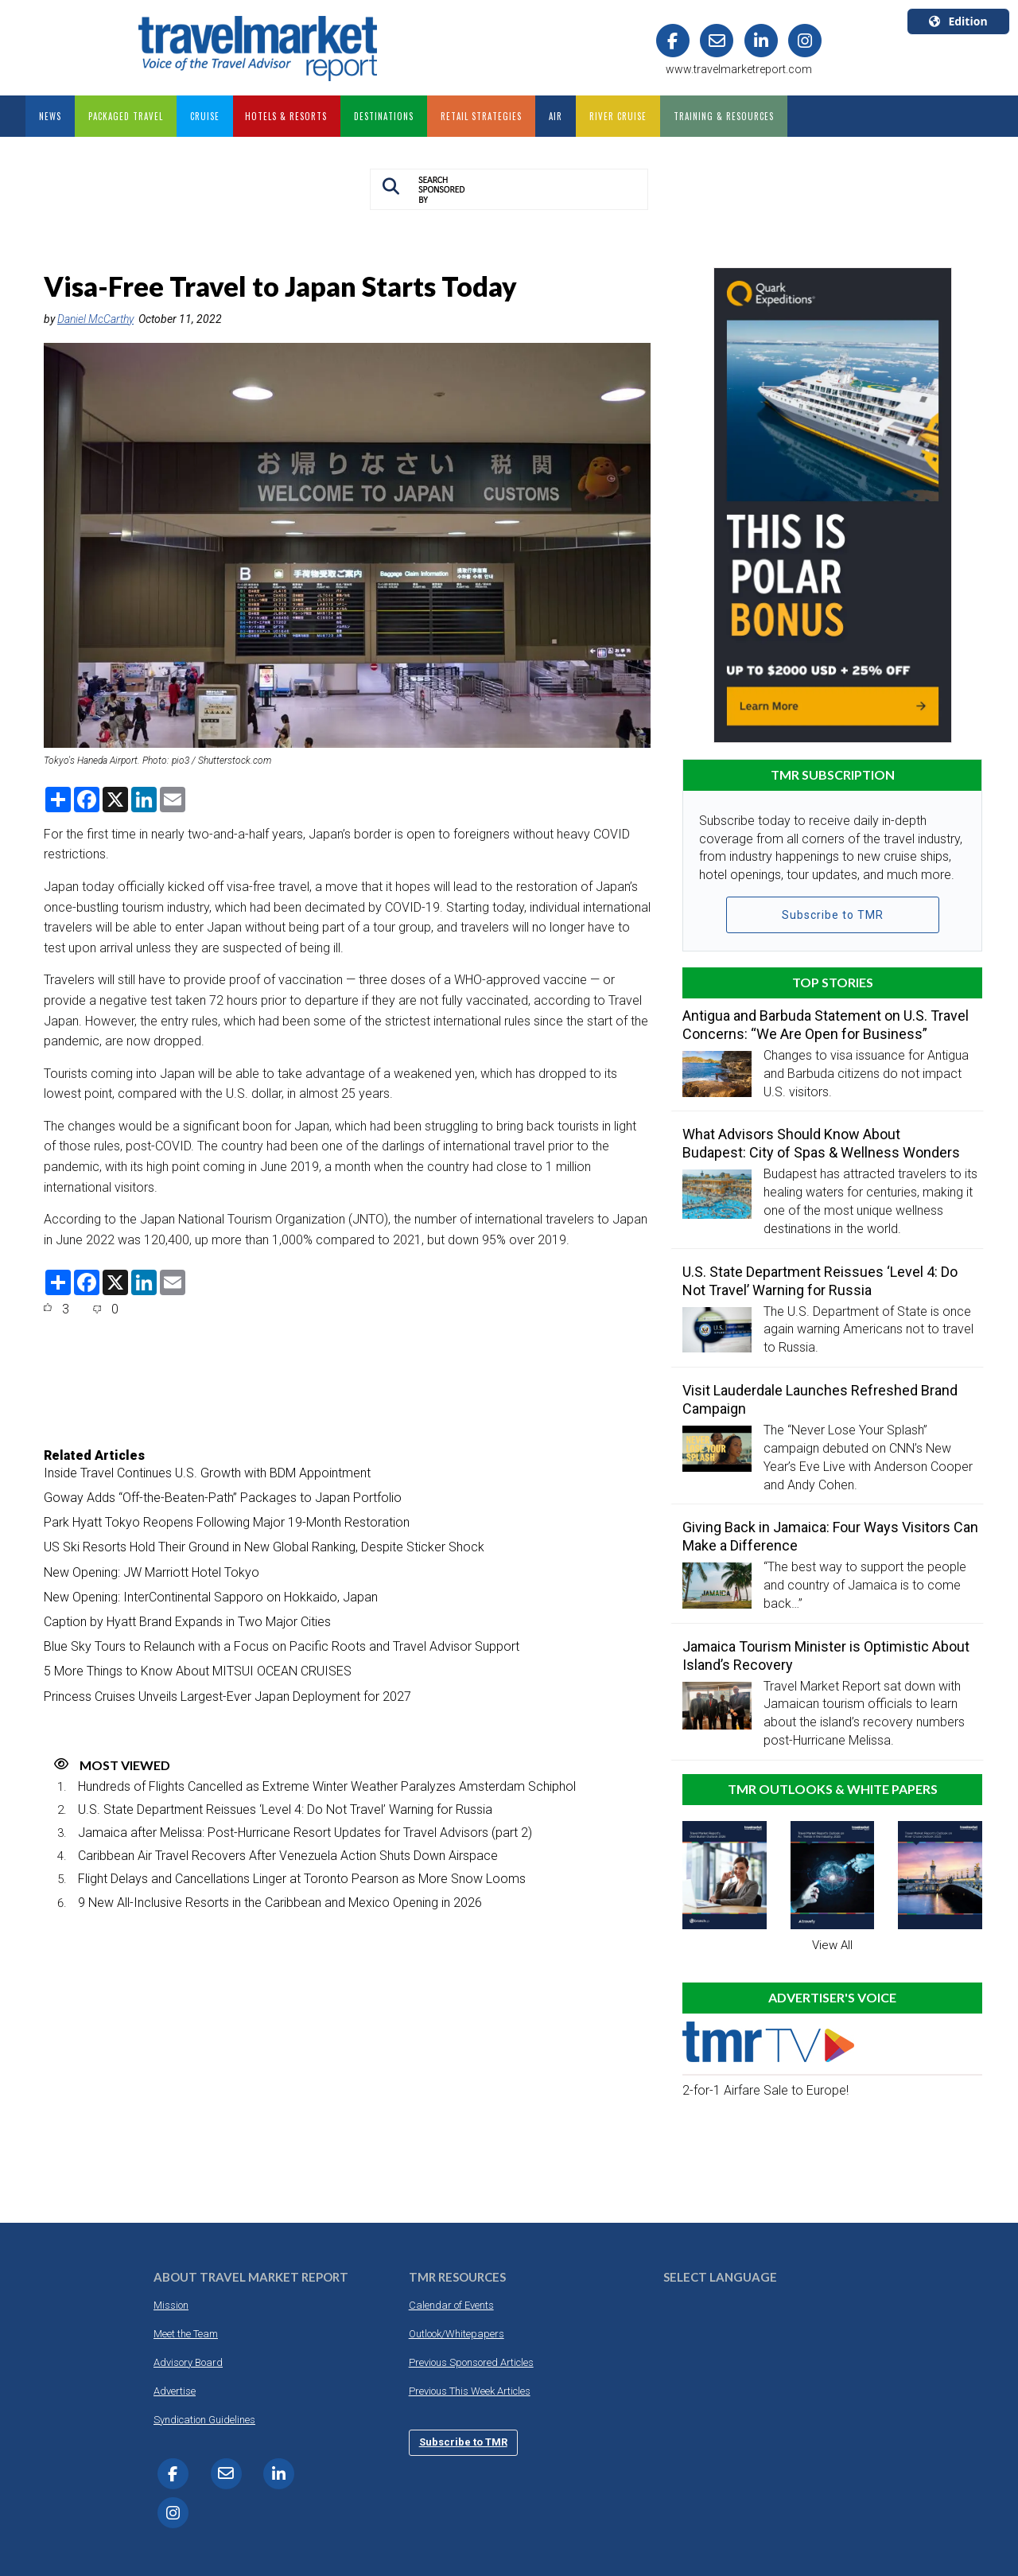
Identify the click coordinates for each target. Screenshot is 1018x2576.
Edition (958, 21)
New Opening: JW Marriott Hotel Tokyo (151, 1572)
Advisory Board (188, 2362)
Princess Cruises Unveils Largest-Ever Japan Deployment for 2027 (227, 1696)
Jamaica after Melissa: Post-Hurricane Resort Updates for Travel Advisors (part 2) (305, 1832)
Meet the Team (185, 2334)
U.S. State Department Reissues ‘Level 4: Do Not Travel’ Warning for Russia (285, 1809)
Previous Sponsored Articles (471, 2362)
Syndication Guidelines (204, 2420)
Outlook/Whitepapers (456, 2334)
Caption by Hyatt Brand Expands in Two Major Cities (187, 1621)
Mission (170, 2305)
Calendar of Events (451, 2305)
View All (832, 1945)
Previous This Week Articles (469, 2391)
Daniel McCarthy (95, 319)
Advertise (174, 2391)
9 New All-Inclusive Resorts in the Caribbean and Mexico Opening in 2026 (280, 1902)
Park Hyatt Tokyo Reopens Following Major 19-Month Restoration (227, 1522)
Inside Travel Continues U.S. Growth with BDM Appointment (207, 1473)
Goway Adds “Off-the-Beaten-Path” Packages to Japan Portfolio (223, 1497)
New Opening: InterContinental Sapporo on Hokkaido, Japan (211, 1597)
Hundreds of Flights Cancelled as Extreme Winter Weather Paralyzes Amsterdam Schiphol (327, 1786)
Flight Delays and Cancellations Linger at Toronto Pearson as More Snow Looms (302, 1878)
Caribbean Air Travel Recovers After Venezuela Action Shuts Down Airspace (288, 1855)
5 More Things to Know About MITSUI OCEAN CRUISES (198, 1671)
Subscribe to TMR (833, 915)
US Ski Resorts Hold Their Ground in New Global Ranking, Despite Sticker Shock (264, 1547)
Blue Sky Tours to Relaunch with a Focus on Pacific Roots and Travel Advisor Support (281, 1646)
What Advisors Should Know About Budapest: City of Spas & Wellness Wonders (822, 1143)
